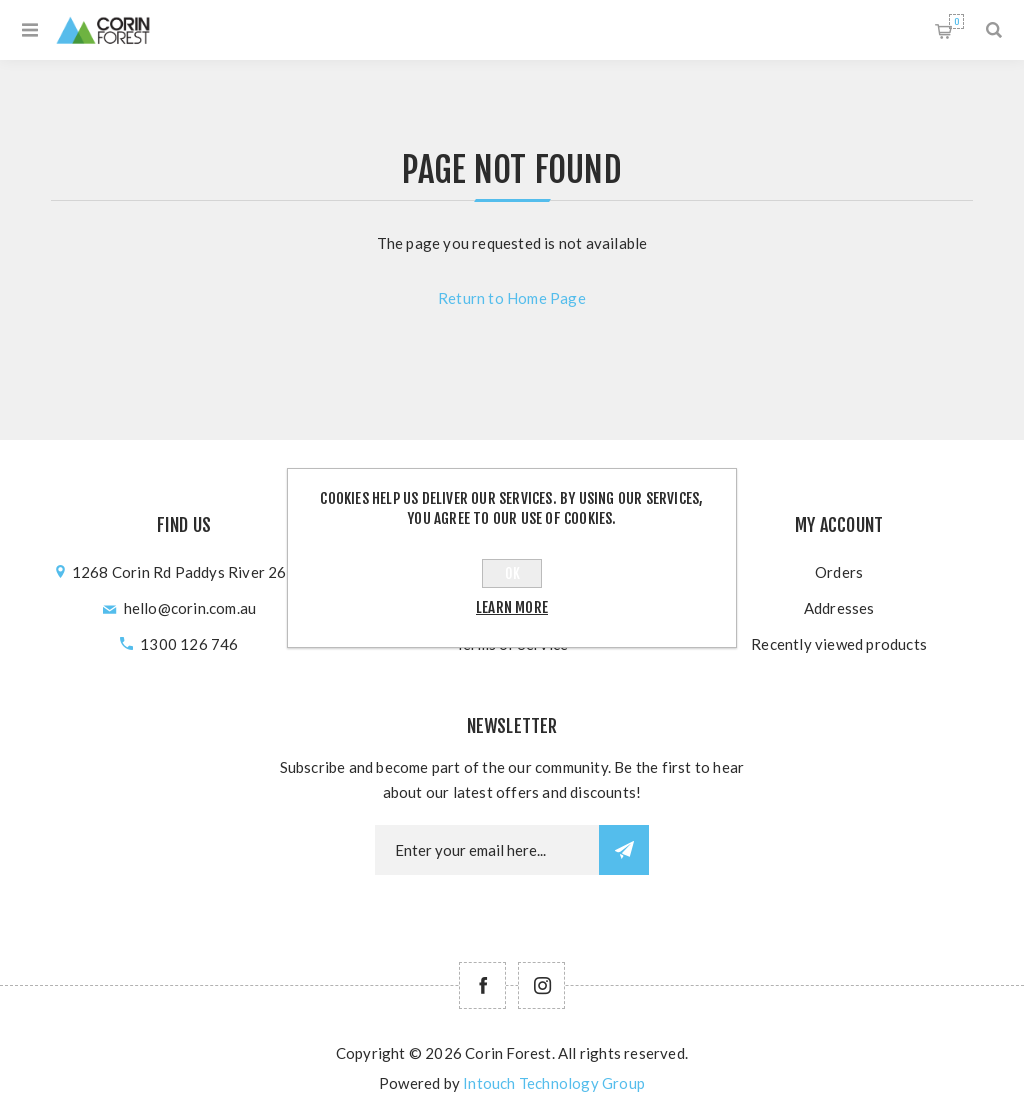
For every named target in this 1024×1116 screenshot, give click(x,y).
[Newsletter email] (487, 850)
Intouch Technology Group (554, 1083)
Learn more (512, 607)
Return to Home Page (512, 298)
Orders (839, 572)
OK (512, 573)
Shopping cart (956, 21)
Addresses (839, 608)
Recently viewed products (839, 644)
